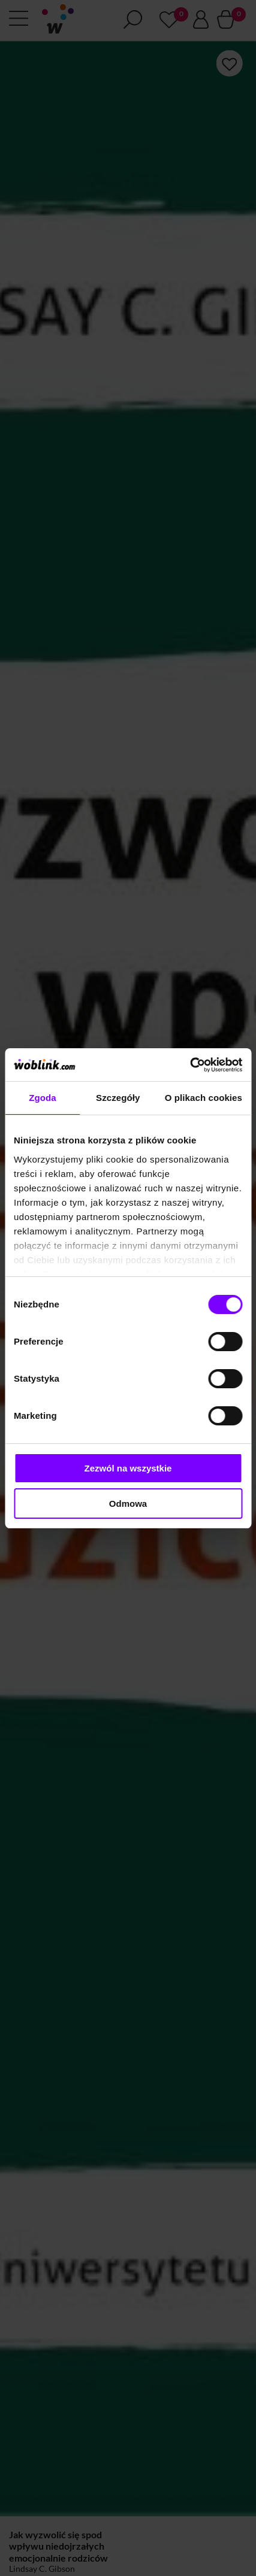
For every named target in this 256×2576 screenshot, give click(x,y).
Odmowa (128, 1503)
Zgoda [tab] (42, 1098)
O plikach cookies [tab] (203, 1098)
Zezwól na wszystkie (128, 1468)
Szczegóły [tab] (118, 1098)
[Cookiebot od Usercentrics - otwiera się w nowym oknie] (189, 1065)
